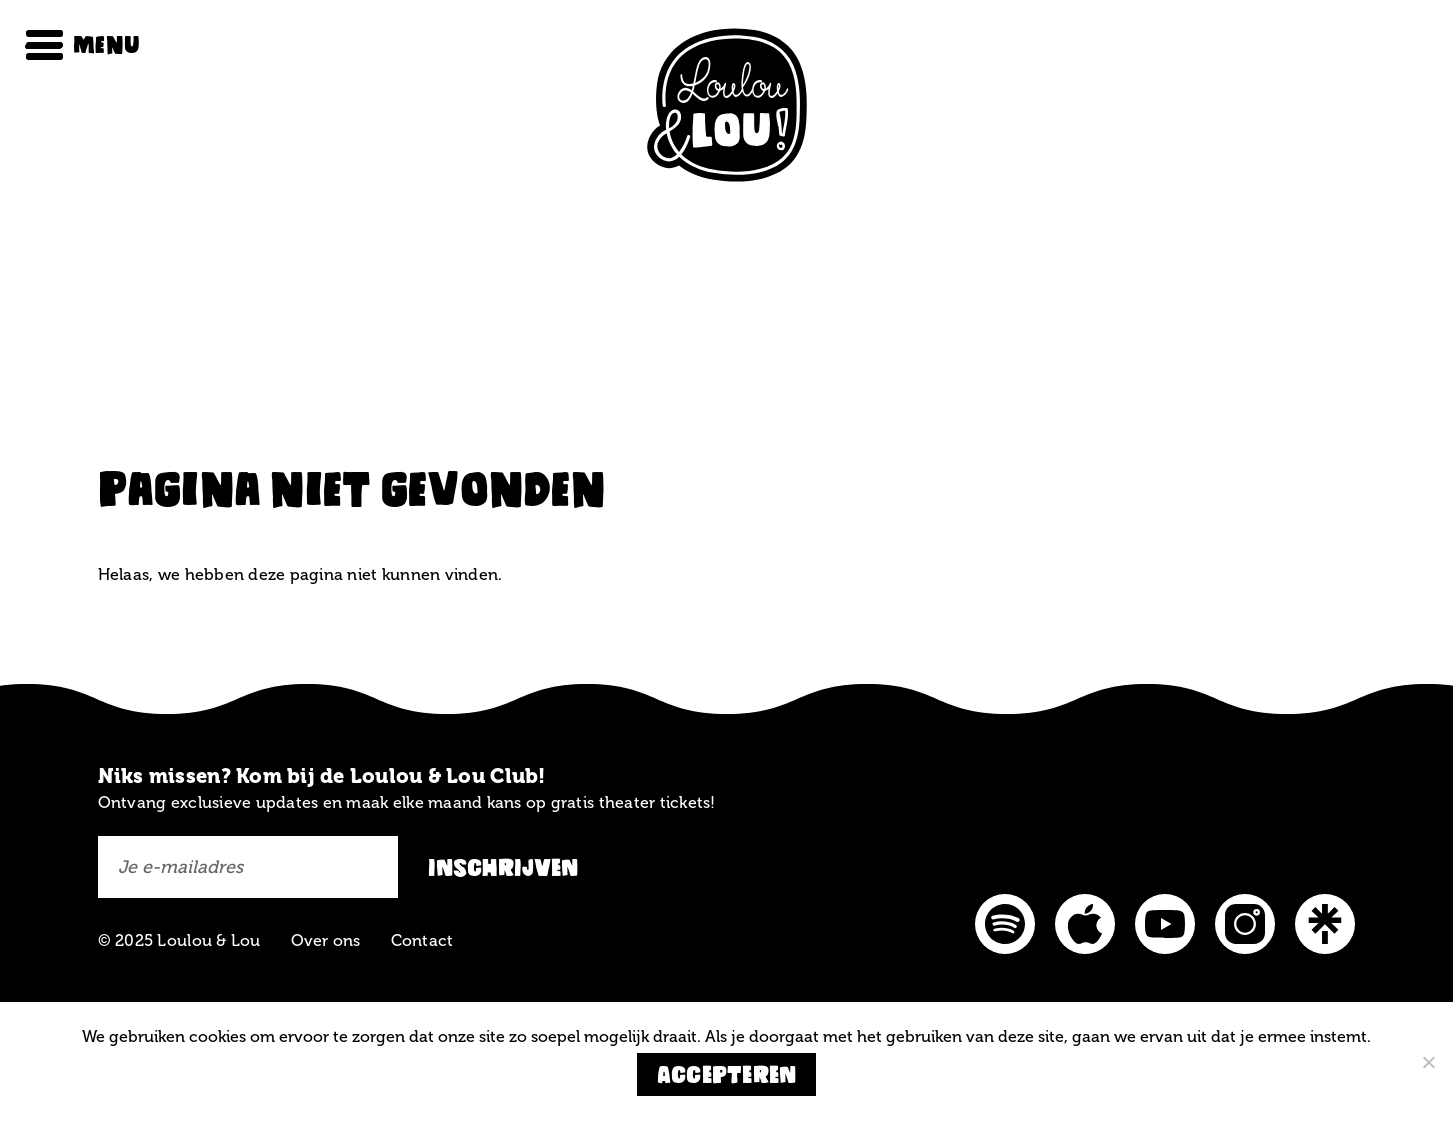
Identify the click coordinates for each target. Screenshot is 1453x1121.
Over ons (326, 940)
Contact (422, 940)
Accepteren (727, 1074)
